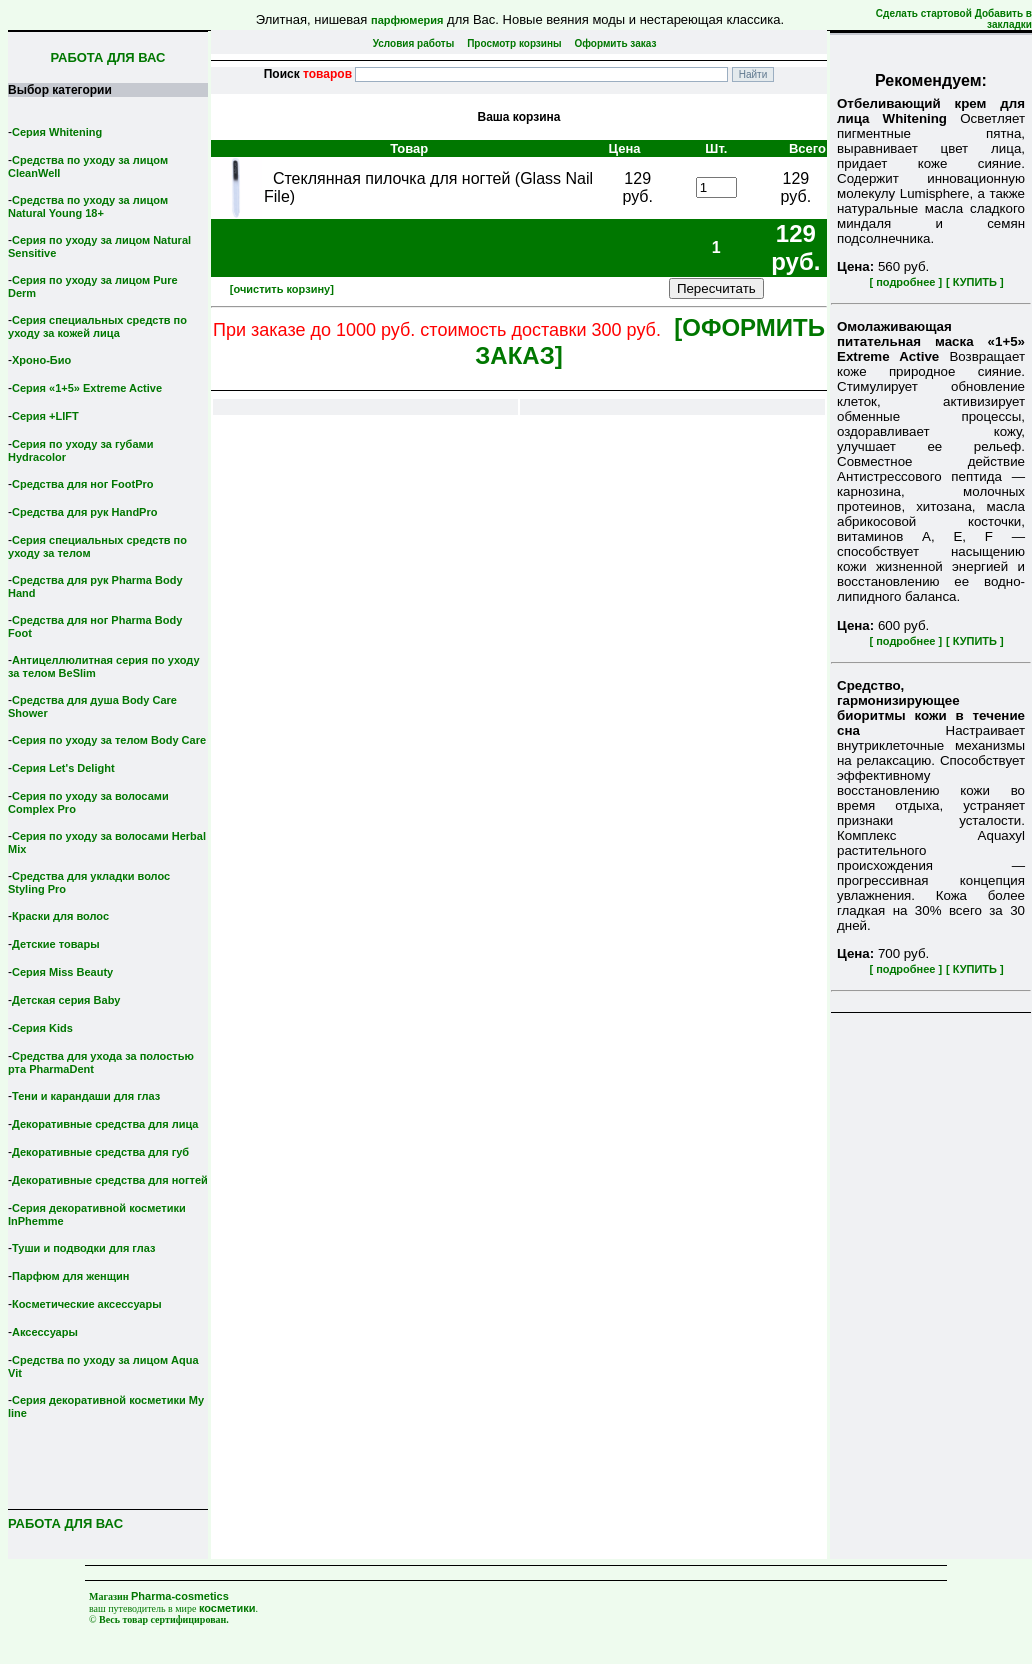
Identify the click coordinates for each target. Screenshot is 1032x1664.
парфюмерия (407, 20)
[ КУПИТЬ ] (975, 282)
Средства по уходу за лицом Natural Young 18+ (88, 206)
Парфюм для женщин (70, 1276)
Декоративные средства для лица (105, 1124)
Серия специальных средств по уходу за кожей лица (97, 326)
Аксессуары (45, 1332)
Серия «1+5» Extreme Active (87, 388)
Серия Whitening (57, 132)
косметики (227, 1608)
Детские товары (56, 944)
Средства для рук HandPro (84, 512)
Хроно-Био (41, 360)
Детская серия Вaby (66, 1000)
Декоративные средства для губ (100, 1152)
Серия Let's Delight (63, 768)
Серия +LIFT (45, 416)
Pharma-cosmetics (180, 1596)
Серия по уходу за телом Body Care (109, 740)
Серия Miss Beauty (62, 972)
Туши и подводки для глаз (83, 1248)
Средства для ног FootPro (83, 484)
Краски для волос (60, 916)
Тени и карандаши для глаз (86, 1096)
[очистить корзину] (282, 289)
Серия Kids (42, 1028)
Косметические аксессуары (87, 1304)
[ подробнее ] (905, 282)
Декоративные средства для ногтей (110, 1180)
